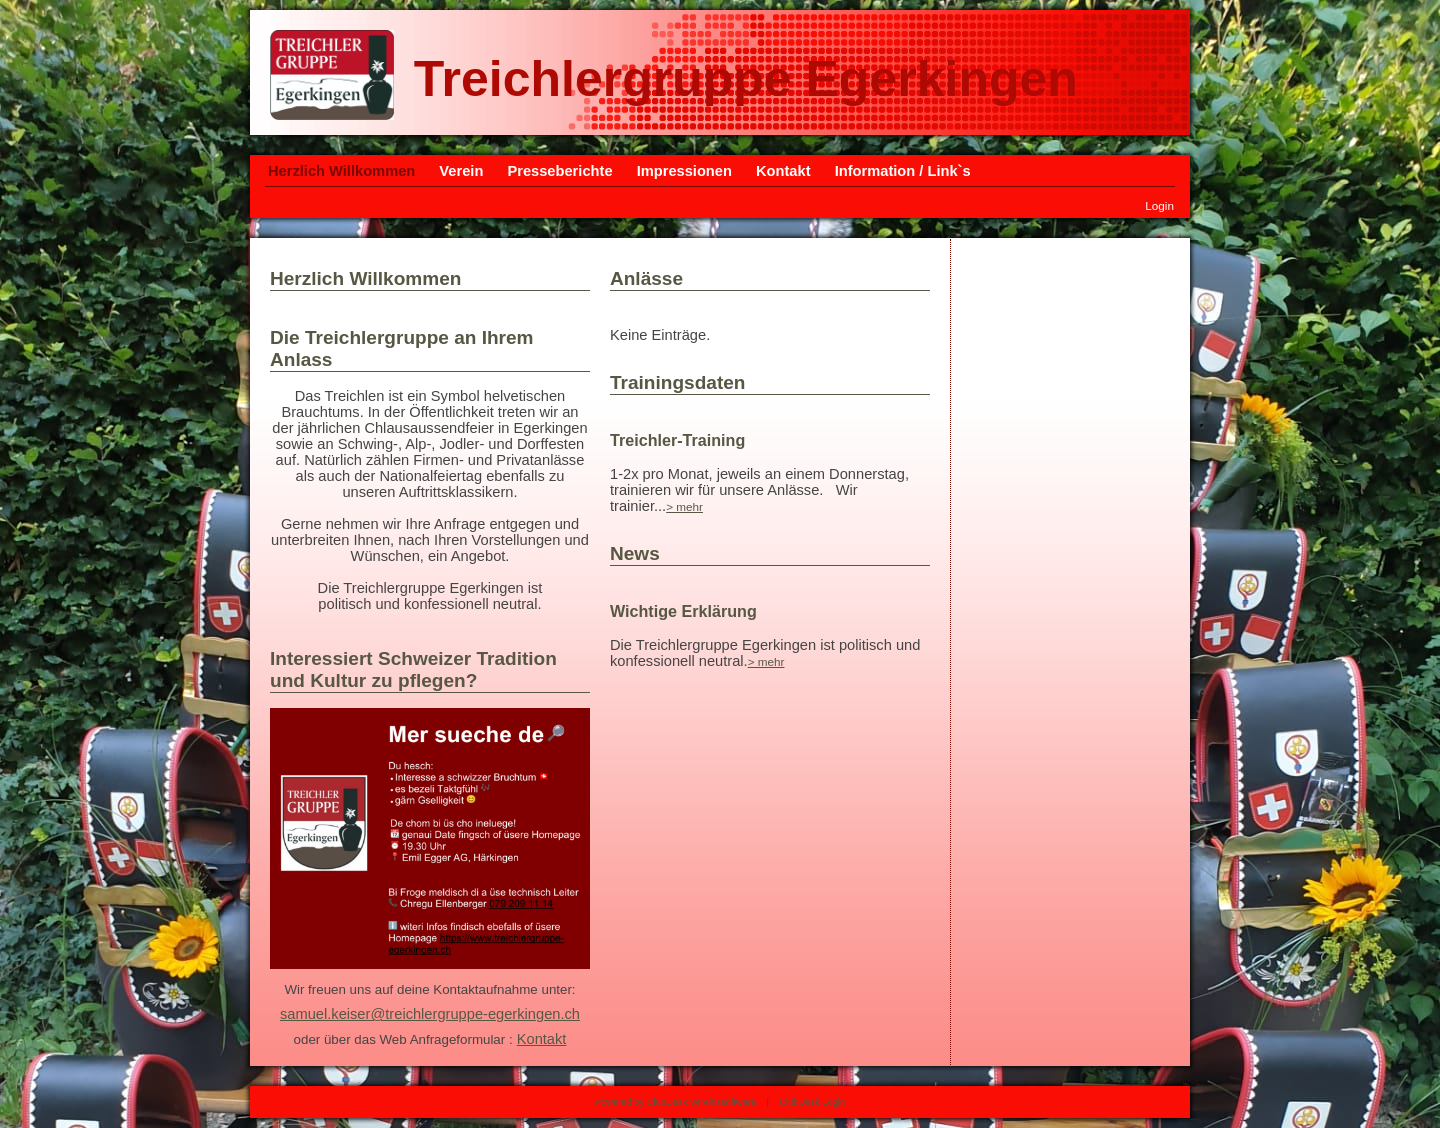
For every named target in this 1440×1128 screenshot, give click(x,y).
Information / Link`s (903, 171)
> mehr (684, 506)
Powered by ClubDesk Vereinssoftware (675, 1102)
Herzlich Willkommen (341, 171)
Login (1159, 205)
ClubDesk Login (812, 1102)
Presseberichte (559, 171)
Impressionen (684, 171)
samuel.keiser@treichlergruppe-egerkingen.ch (430, 1014)
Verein (461, 171)
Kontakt (783, 171)
